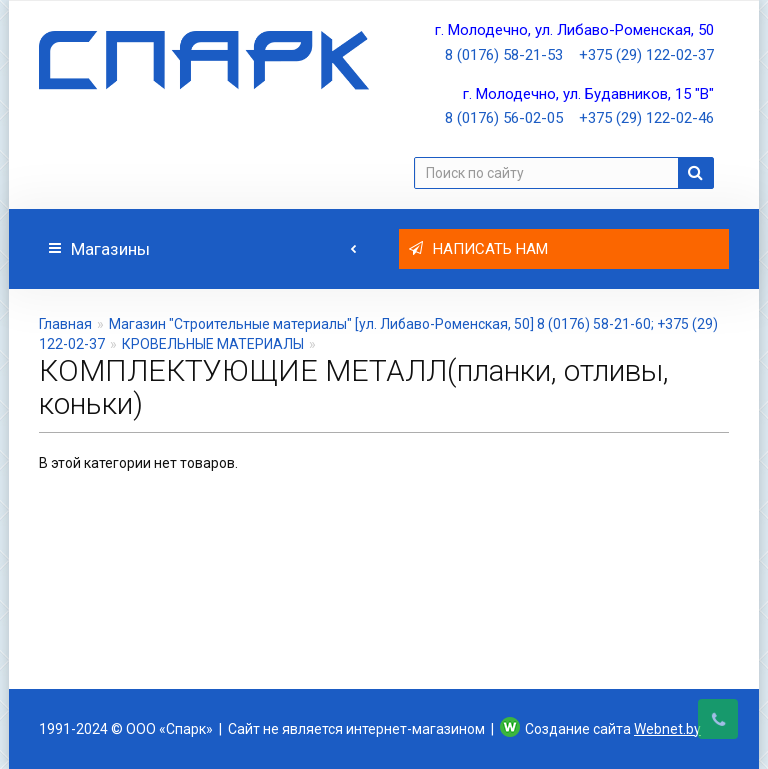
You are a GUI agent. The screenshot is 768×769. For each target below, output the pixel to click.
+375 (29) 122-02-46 (646, 118)
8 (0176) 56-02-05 (504, 118)
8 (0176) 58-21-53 (504, 55)
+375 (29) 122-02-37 (646, 55)
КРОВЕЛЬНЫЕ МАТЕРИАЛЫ (213, 344)
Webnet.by (667, 729)
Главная (65, 324)
